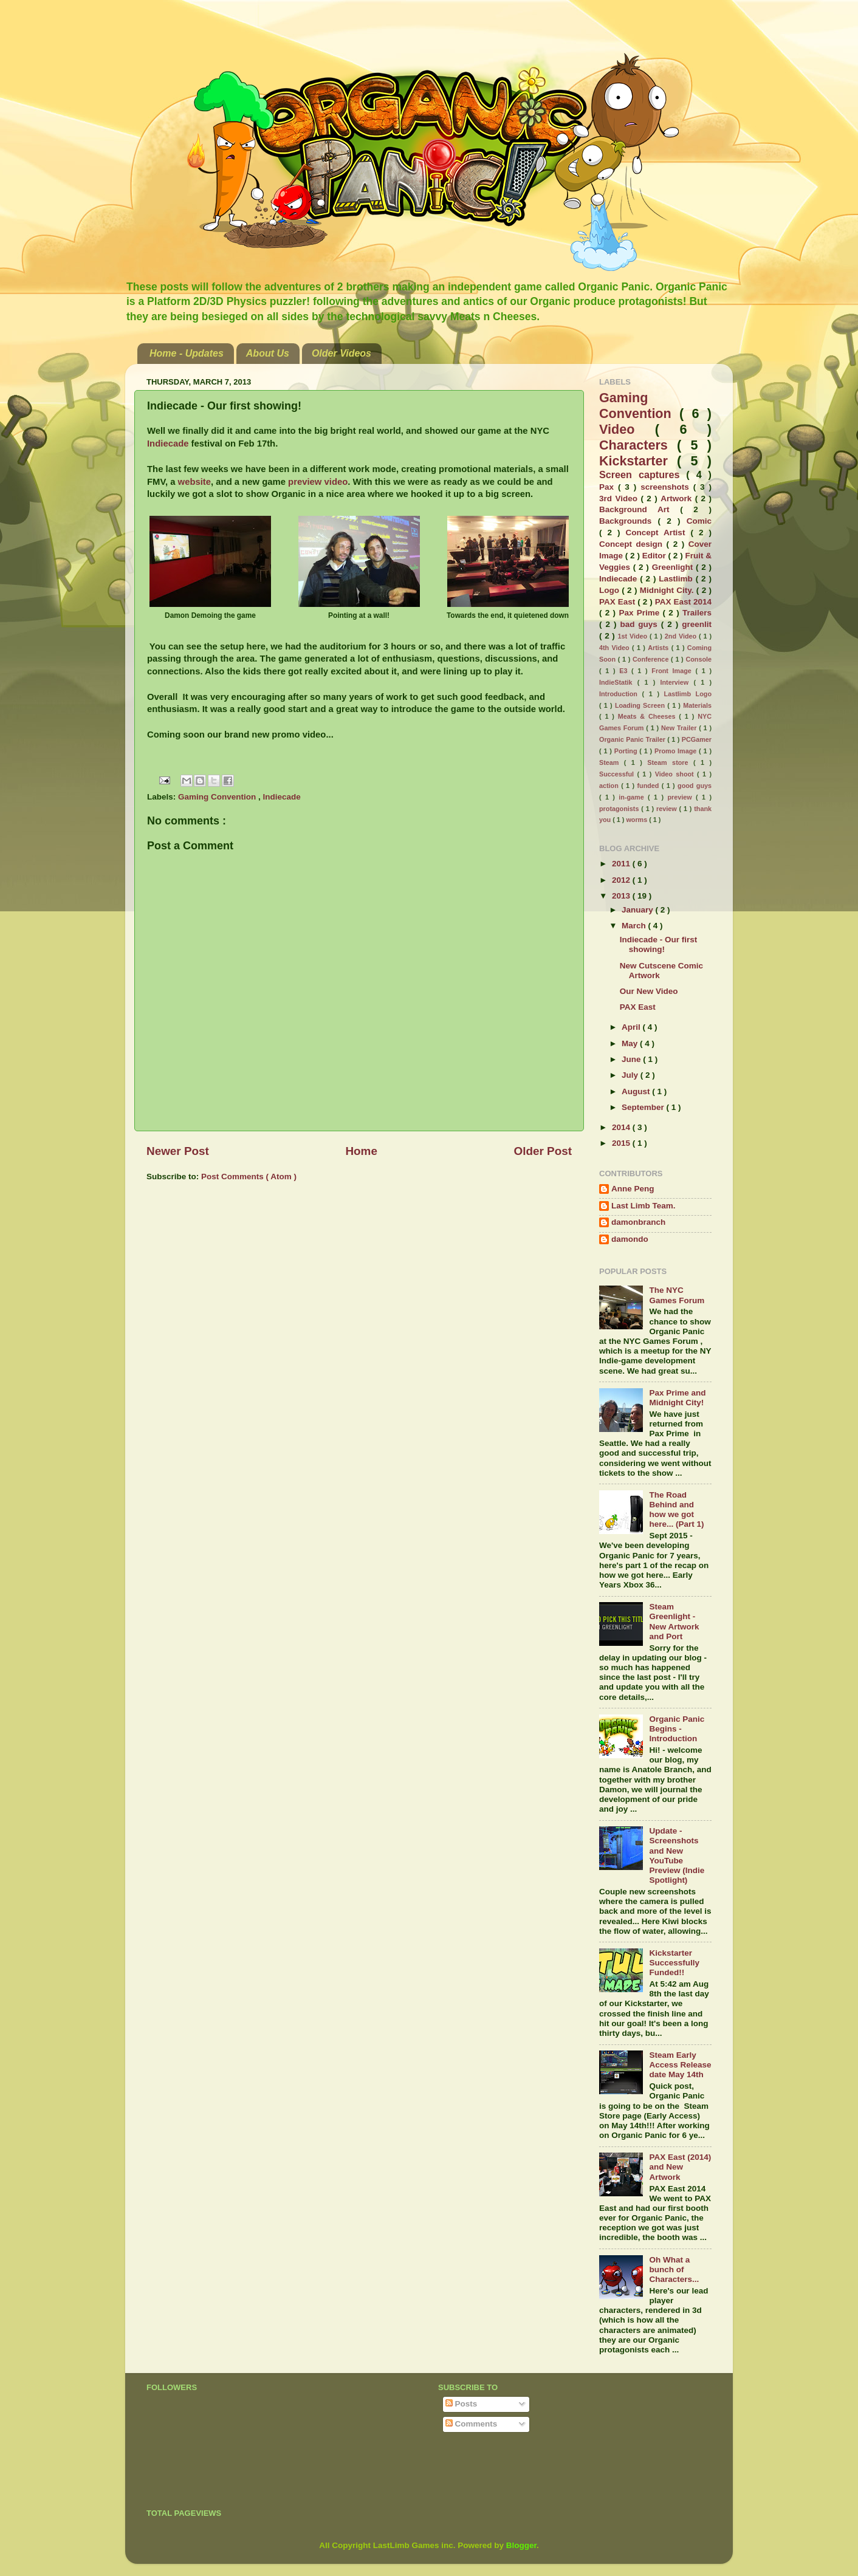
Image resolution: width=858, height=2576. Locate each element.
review (667, 808)
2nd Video (682, 636)
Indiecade (169, 443)
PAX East (618, 601)
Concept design (633, 544)
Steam (611, 762)
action (610, 785)
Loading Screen (641, 705)
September (644, 1107)
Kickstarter (638, 460)
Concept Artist (658, 532)
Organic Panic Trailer (633, 739)
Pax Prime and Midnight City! (677, 1397)
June (632, 1059)
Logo (610, 590)
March (635, 925)
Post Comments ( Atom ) (249, 1176)
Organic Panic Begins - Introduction (676, 1728)
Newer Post (177, 1151)
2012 (622, 880)
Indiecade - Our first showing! (659, 944)
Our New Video (649, 991)
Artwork (678, 498)
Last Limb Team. (643, 1205)
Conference (652, 659)
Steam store (670, 762)
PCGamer (697, 739)
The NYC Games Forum (676, 1295)
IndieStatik (618, 682)
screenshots (666, 487)
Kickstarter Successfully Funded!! (674, 1962)
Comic (699, 521)
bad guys (640, 624)
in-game (633, 797)
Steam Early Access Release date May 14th (680, 2064)
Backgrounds (628, 521)
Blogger (521, 2545)
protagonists (620, 808)
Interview (676, 682)
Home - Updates (186, 353)
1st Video (633, 636)
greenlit (697, 624)
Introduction (620, 693)
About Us (267, 353)
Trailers (697, 612)
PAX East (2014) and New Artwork (680, 2167)
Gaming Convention (218, 796)
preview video (318, 482)
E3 (625, 670)
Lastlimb (677, 578)
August (637, 1091)
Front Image (673, 670)
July (631, 1075)
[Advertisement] (580, 2473)
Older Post (542, 1151)
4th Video (615, 647)
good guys (695, 785)
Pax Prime (640, 612)
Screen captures (642, 474)
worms (637, 819)
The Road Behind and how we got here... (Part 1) (676, 1509)
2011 (622, 863)
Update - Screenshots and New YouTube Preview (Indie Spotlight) (676, 1855)
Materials (697, 705)
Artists (659, 647)
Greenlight (674, 567)
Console (698, 659)
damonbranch (638, 1222)
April (632, 1027)
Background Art (639, 509)
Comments (471, 2423)
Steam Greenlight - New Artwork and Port (674, 1621)
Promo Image (676, 751)
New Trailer (680, 727)
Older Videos (341, 353)
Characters (638, 445)
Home (361, 1151)
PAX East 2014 (683, 601)
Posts (461, 2403)
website (194, 482)
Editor (655, 555)
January (639, 909)
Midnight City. (668, 590)
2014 (622, 1127)
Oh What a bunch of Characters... (674, 2269)
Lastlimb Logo (688, 693)
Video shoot (676, 774)
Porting (627, 751)
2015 (622, 1143)
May (631, 1043)
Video (627, 429)
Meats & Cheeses (648, 716)
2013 (622, 895)
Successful (618, 774)
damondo (629, 1239)
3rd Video (619, 498)
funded (649, 785)
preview (681, 797)
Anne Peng (632, 1188)
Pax (608, 487)
